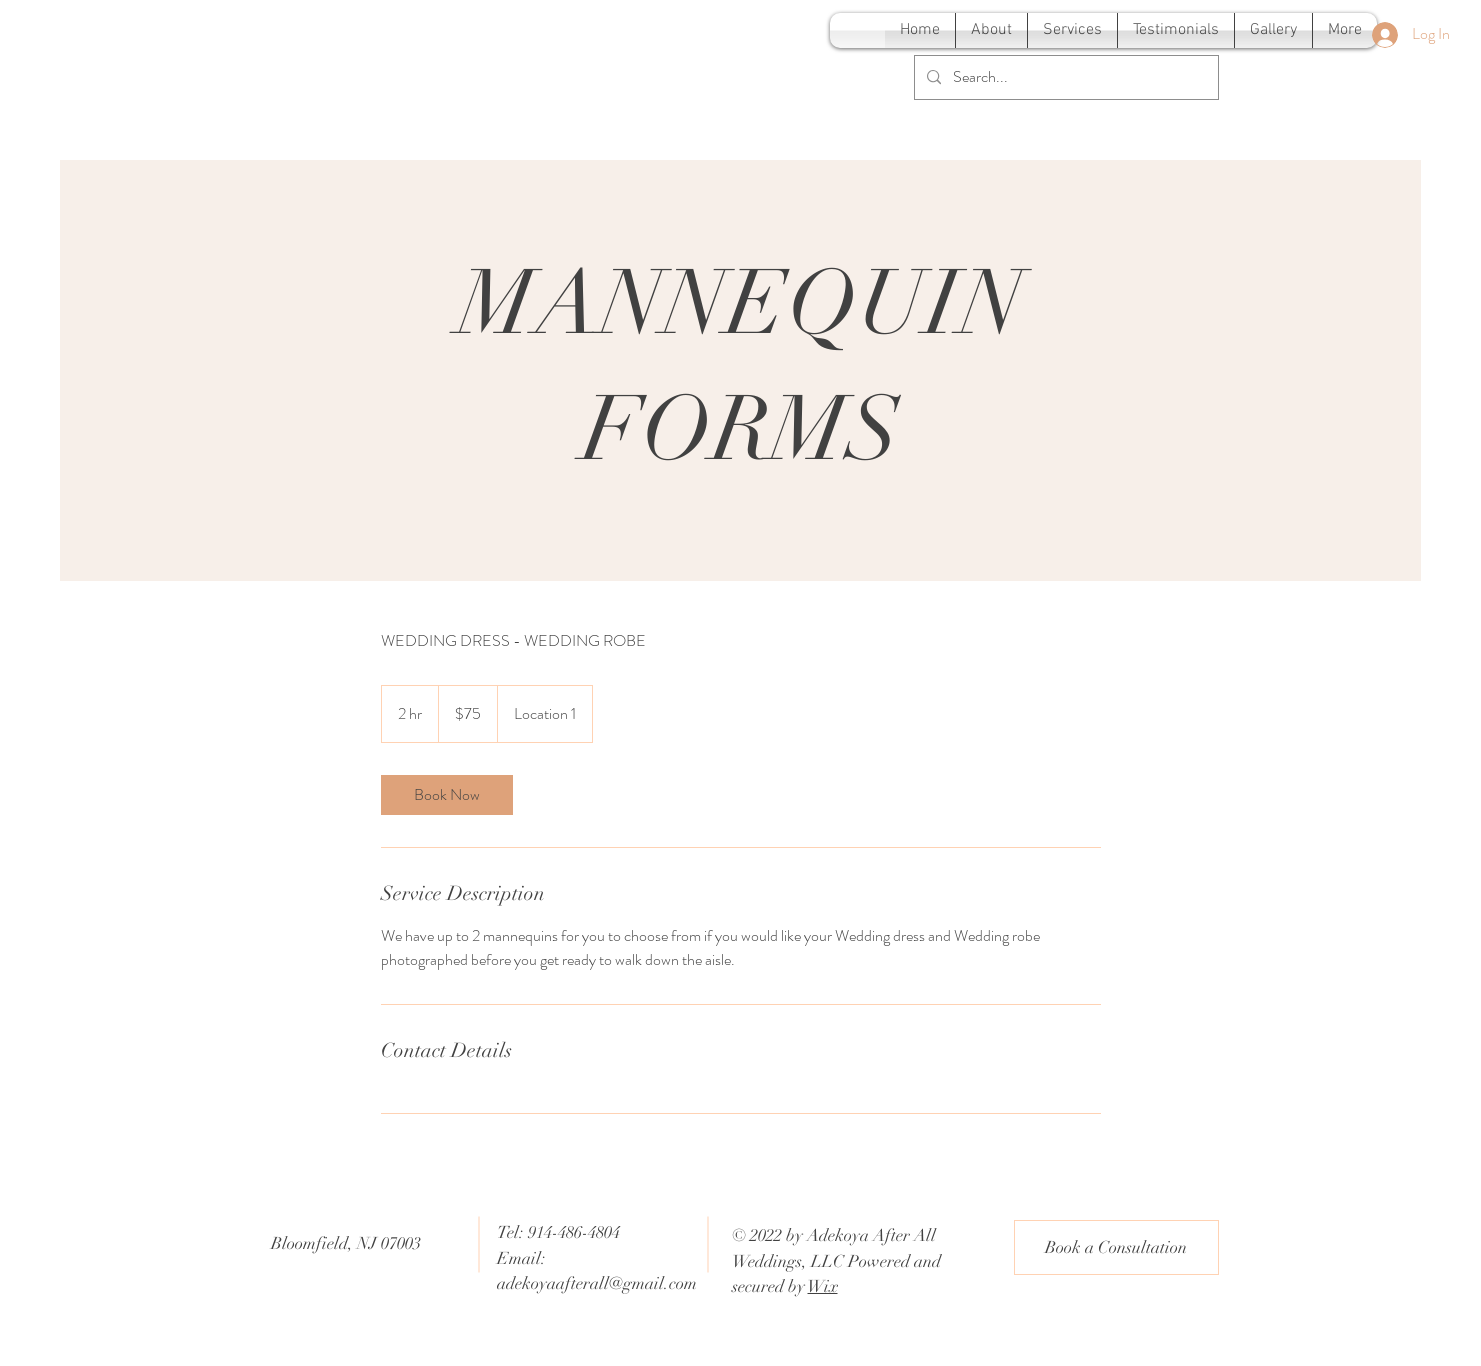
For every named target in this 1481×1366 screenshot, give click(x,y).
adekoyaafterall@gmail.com (597, 1283)
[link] (447, 795)
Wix (823, 1286)
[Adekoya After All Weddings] (222, 36)
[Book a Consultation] (1116, 1247)
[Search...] (1064, 77)
